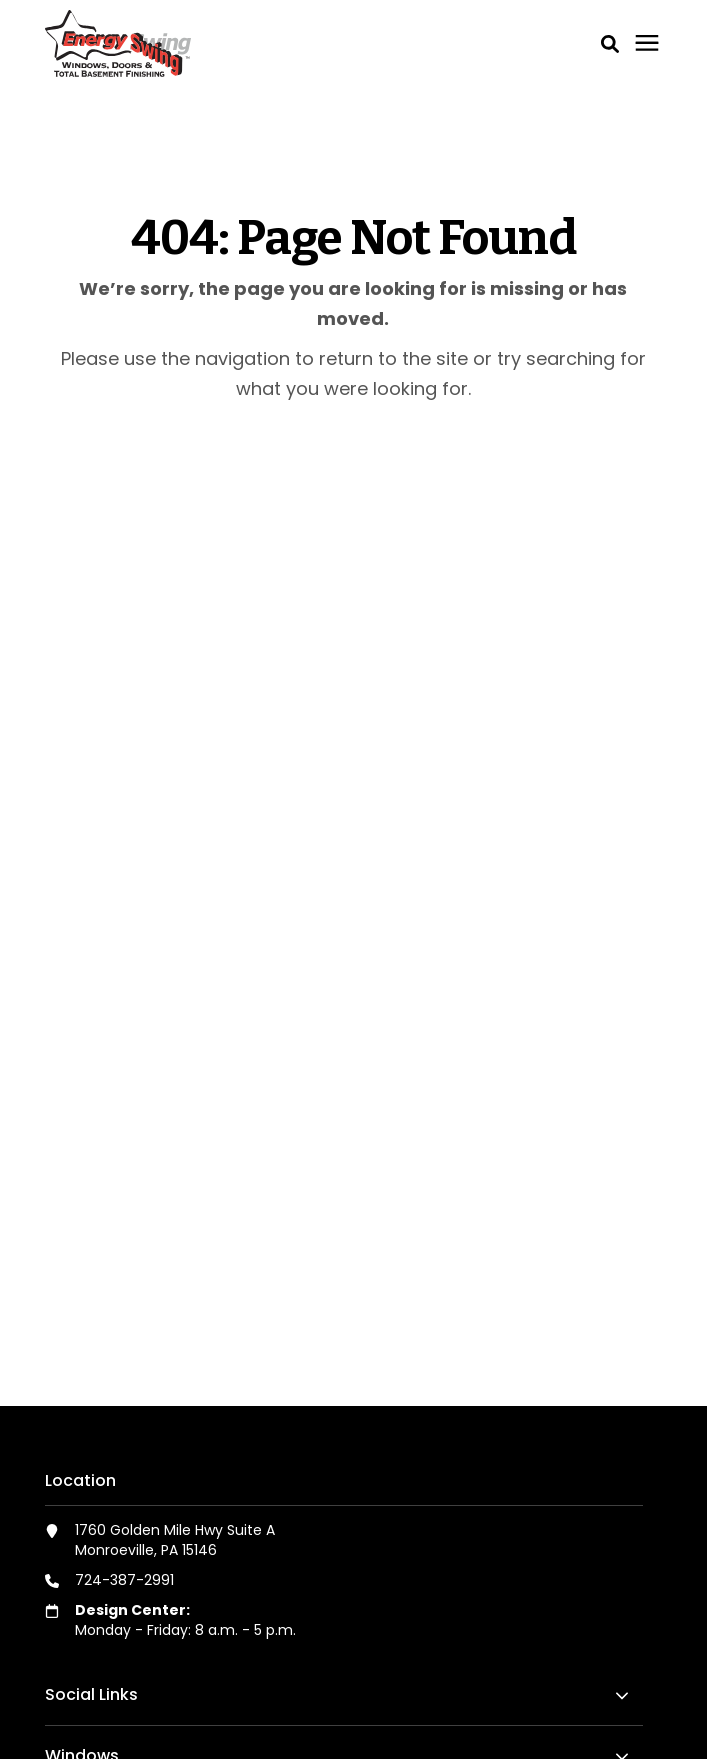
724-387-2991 (124, 1580)
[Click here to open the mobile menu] (647, 43)
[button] (610, 44)
